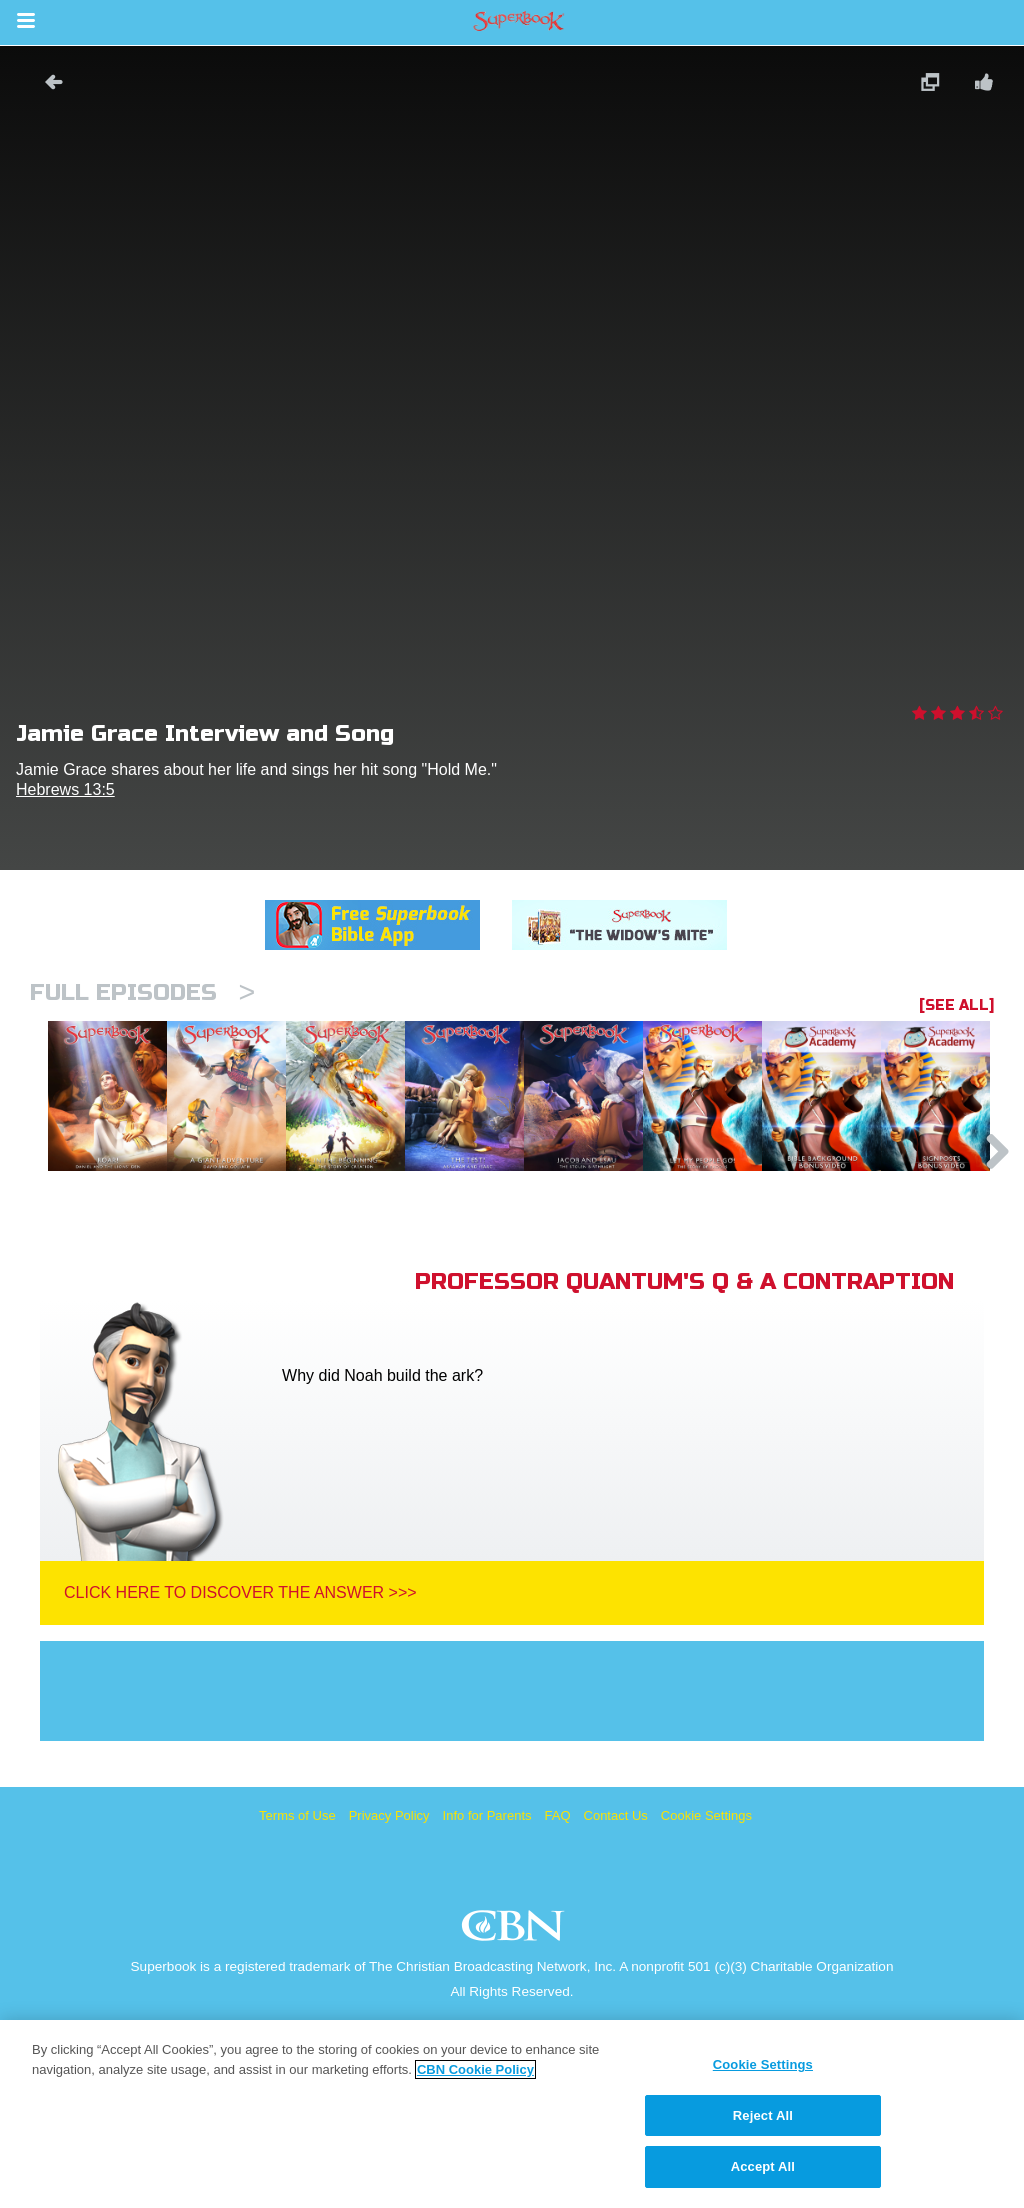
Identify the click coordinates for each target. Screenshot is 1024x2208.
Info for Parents (487, 1917)
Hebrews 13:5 (65, 789)
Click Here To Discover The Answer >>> (240, 1694)
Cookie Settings (706, 1917)
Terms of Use (297, 1917)
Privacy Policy (389, 1917)
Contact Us (616, 1917)
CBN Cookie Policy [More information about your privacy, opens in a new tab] (475, 2069)
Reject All (763, 2115)
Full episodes (142, 992)
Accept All (763, 2166)
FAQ (558, 1917)
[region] (512, 2114)
